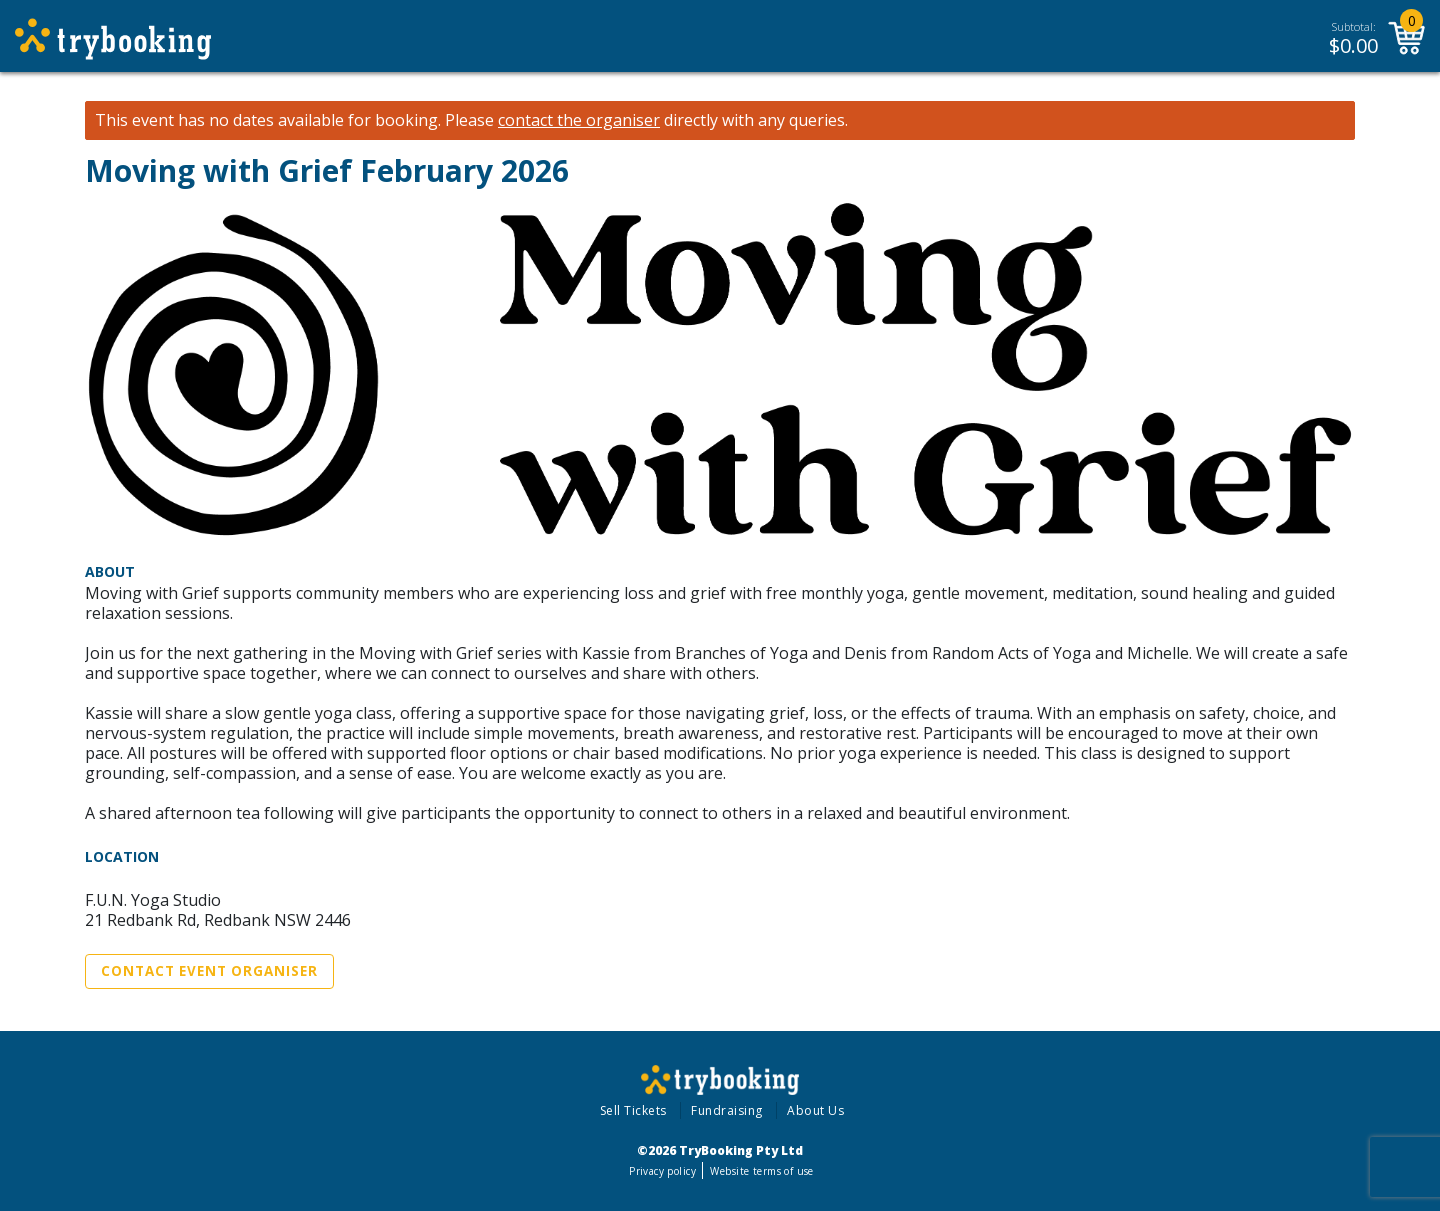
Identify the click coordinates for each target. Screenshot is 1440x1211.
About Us (815, 1110)
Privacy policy (662, 1171)
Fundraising (727, 1110)
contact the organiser (579, 120)
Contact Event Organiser (209, 971)
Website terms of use (761, 1171)
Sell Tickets (633, 1110)
